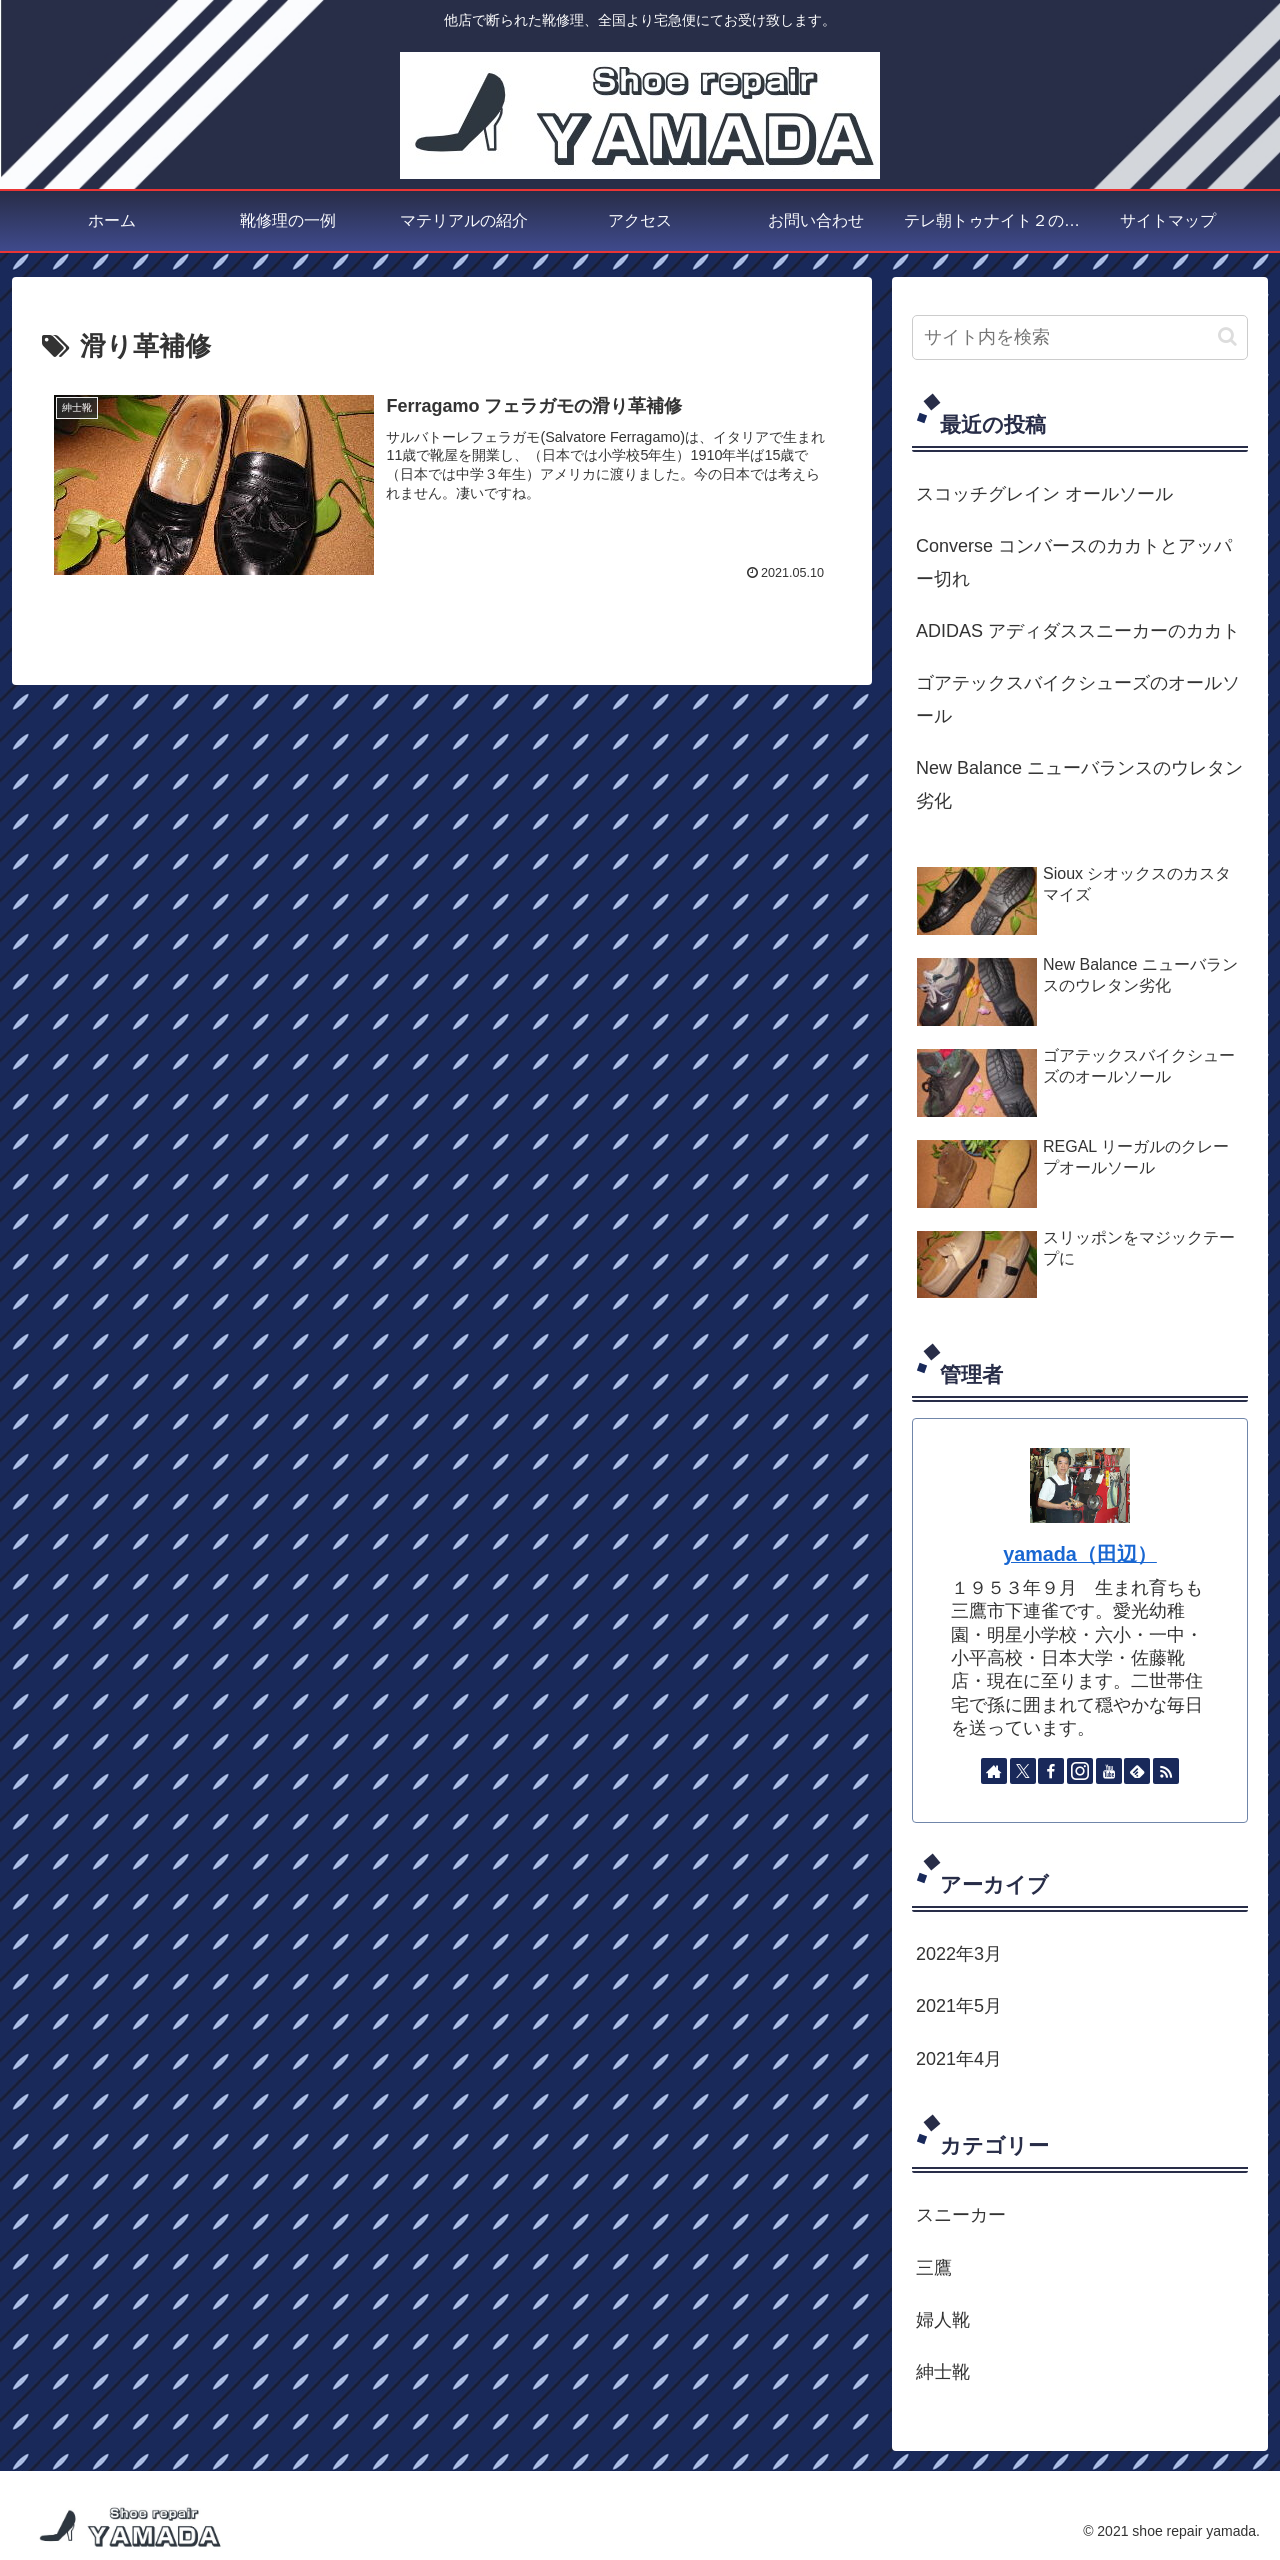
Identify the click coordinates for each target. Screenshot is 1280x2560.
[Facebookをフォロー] (1051, 1771)
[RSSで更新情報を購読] (1166, 1771)
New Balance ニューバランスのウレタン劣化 (1079, 784)
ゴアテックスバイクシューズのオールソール (1078, 699)
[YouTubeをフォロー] (1109, 1771)
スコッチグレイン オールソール (1044, 494)
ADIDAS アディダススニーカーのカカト (1078, 631)
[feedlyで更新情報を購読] (1137, 1771)
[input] (1080, 337)
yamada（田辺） (1080, 1554)
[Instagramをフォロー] (1080, 1771)
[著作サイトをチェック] (994, 1771)
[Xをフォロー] (1023, 1771)
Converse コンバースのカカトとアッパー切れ (1074, 562)
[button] (1227, 336)
